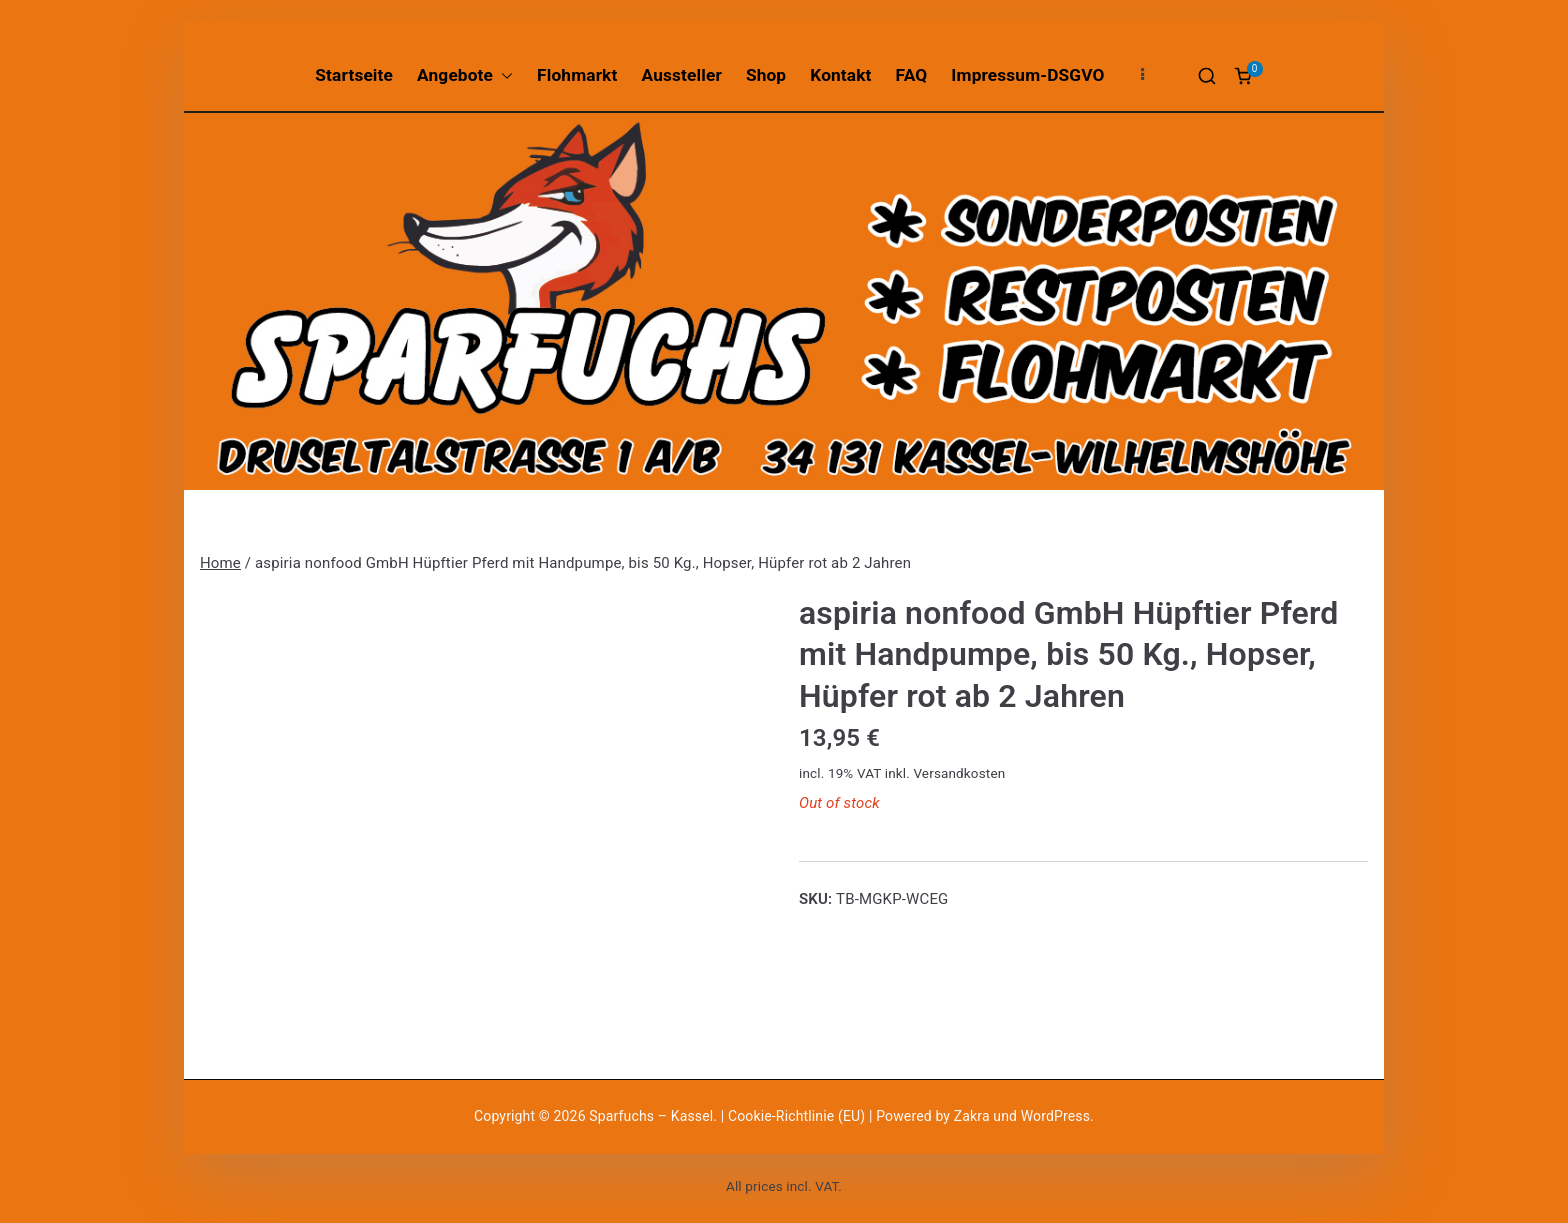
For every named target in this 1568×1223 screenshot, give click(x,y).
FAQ (912, 75)
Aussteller (682, 75)
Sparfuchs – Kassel (651, 1116)
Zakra (972, 1116)
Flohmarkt (577, 75)
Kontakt (840, 75)
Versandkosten (959, 773)
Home (220, 563)
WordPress (1055, 1116)
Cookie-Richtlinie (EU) (798, 1116)
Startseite (354, 75)
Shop (766, 75)
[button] (503, 75)
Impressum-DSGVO (1027, 75)
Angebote (465, 75)
